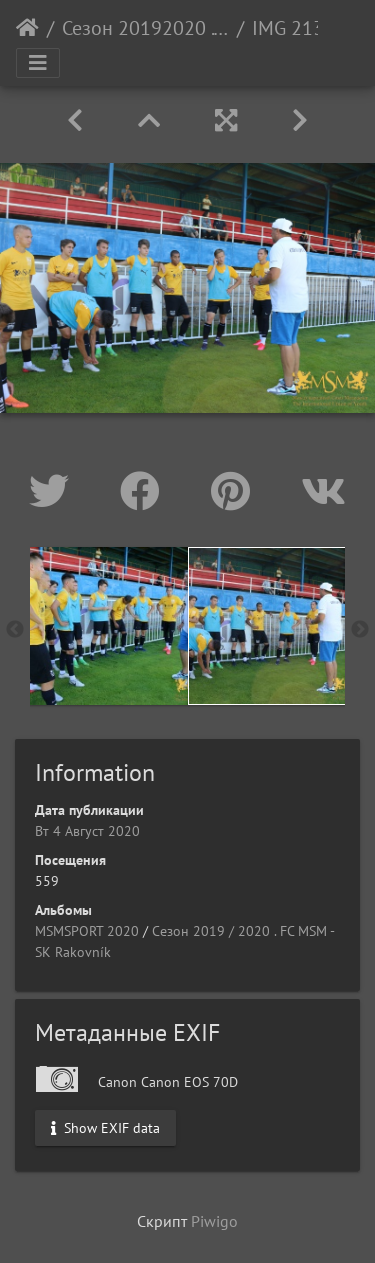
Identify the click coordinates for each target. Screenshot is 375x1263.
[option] (109, 626)
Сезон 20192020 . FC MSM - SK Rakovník (145, 28)
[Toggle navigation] (38, 63)
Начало (27, 28)
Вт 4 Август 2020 (87, 831)
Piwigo (214, 1221)
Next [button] (360, 630)
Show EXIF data (105, 1127)
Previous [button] (15, 630)
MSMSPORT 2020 (87, 931)
